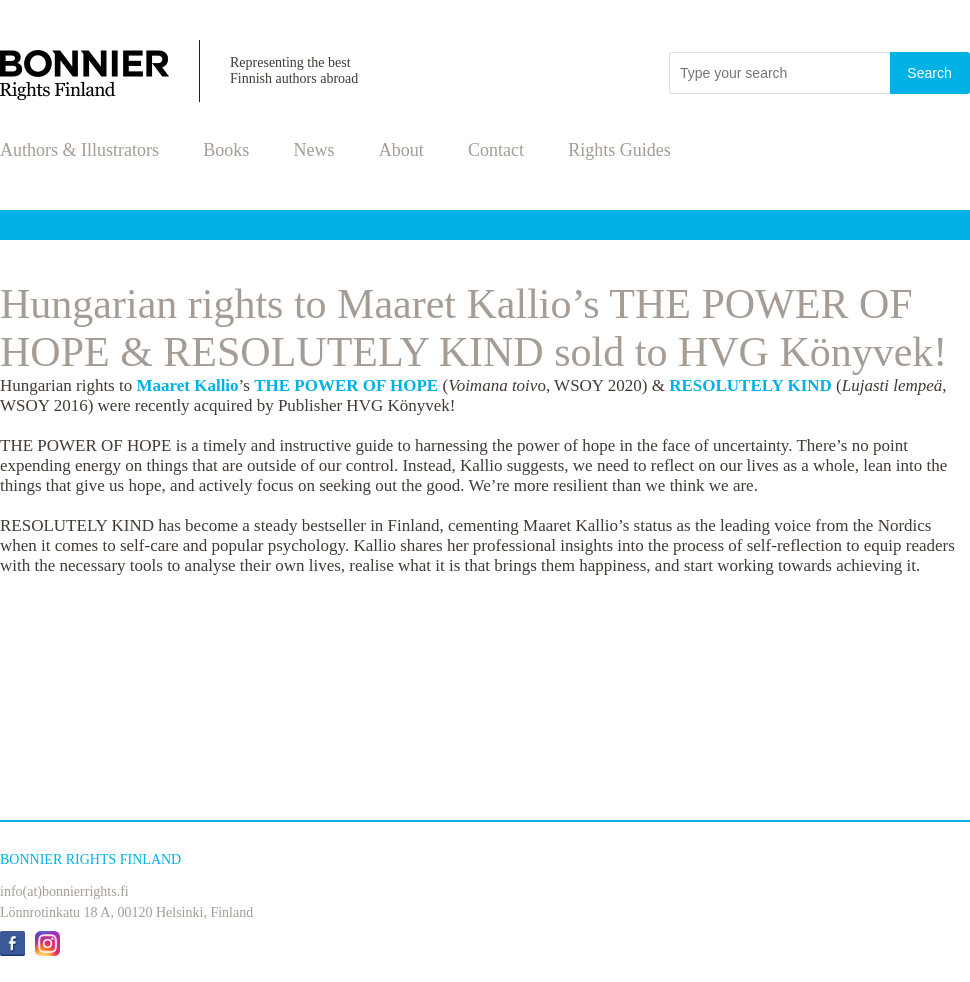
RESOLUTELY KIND (750, 385)
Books (226, 150)
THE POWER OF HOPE (346, 385)
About (401, 150)
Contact (496, 150)
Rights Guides (619, 150)
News (314, 150)
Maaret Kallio (187, 385)
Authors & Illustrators (79, 150)
